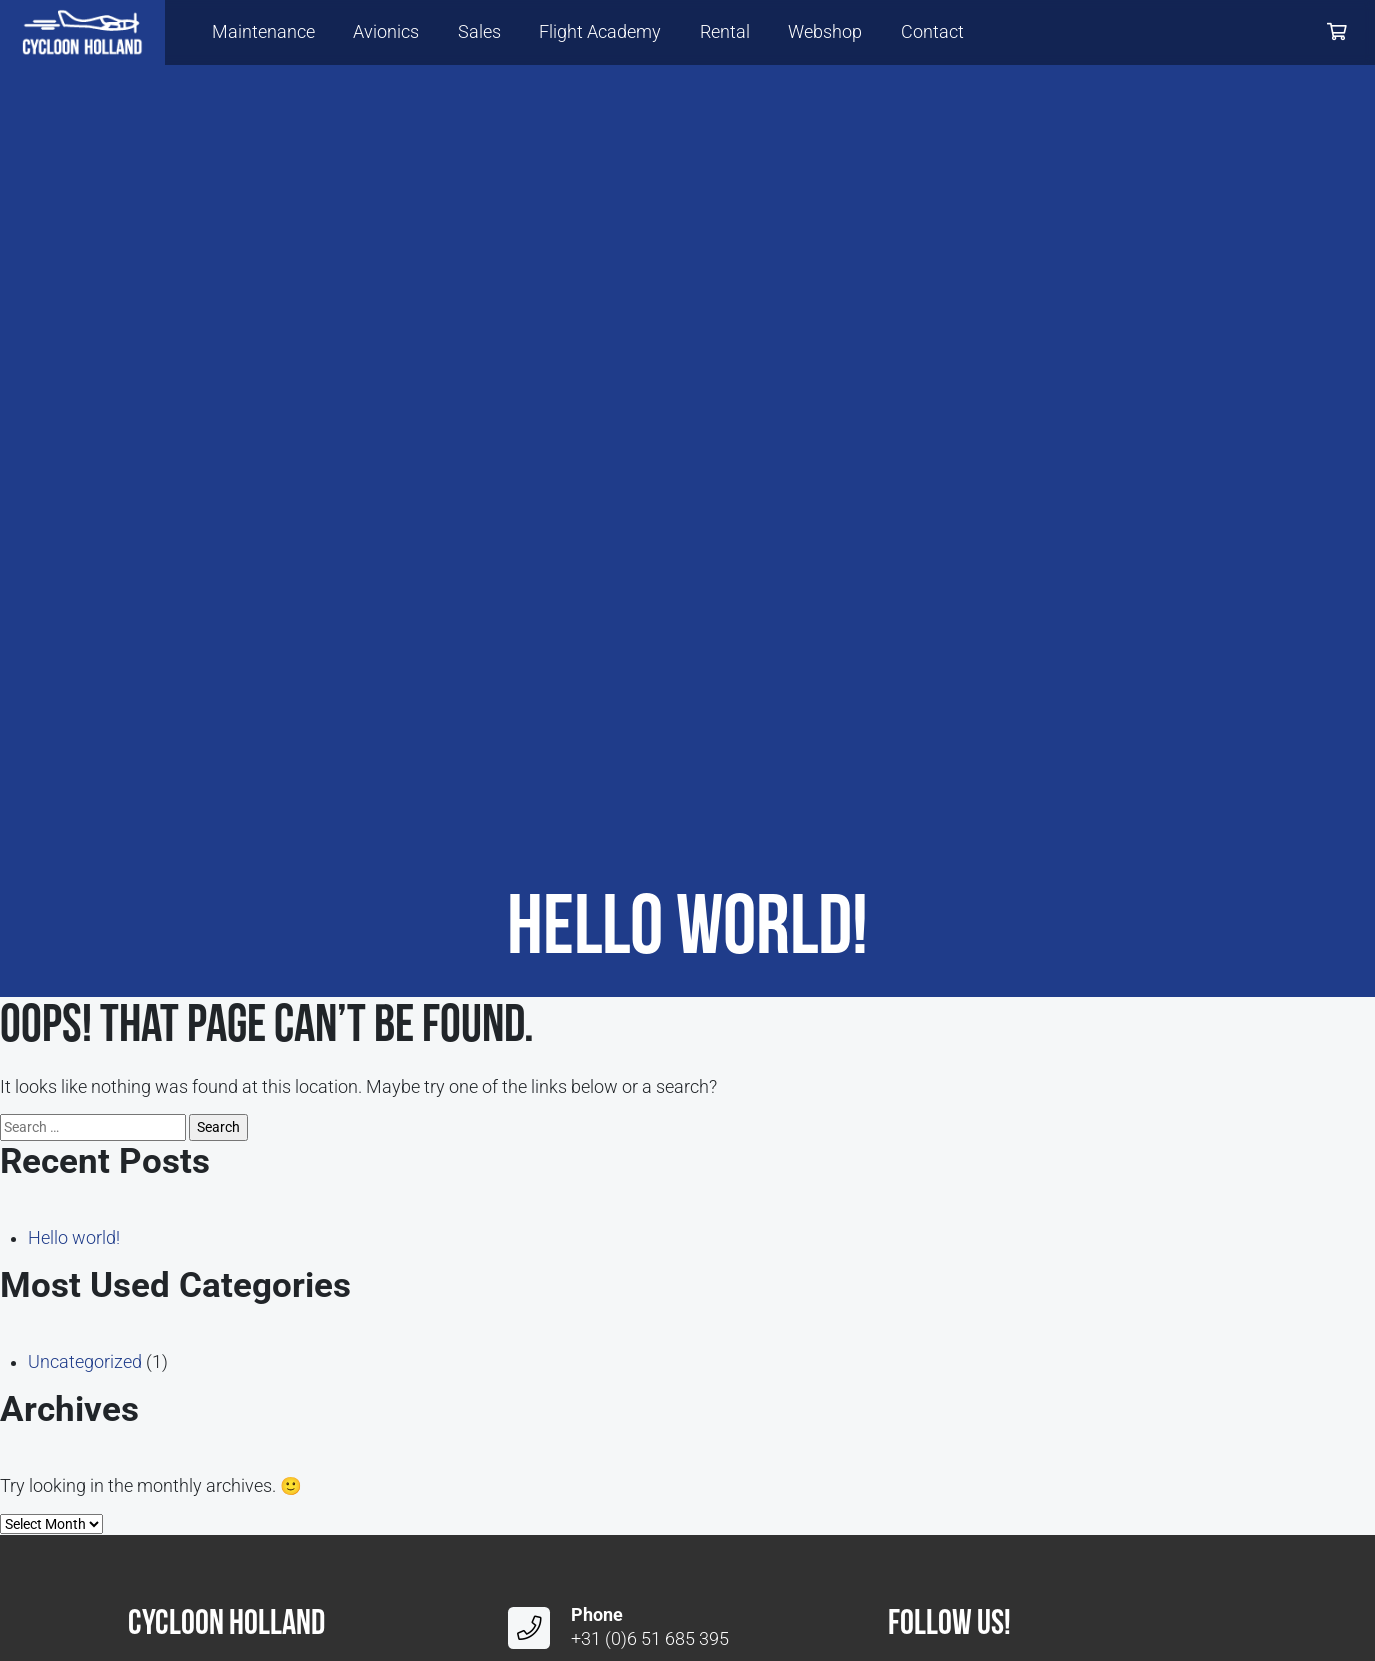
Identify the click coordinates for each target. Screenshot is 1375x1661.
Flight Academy (600, 32)
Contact (932, 32)
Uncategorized (85, 1362)
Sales (479, 32)
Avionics (386, 32)
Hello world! (74, 1238)
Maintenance (263, 32)
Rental (725, 32)
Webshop (825, 32)
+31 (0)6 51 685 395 (650, 1639)
